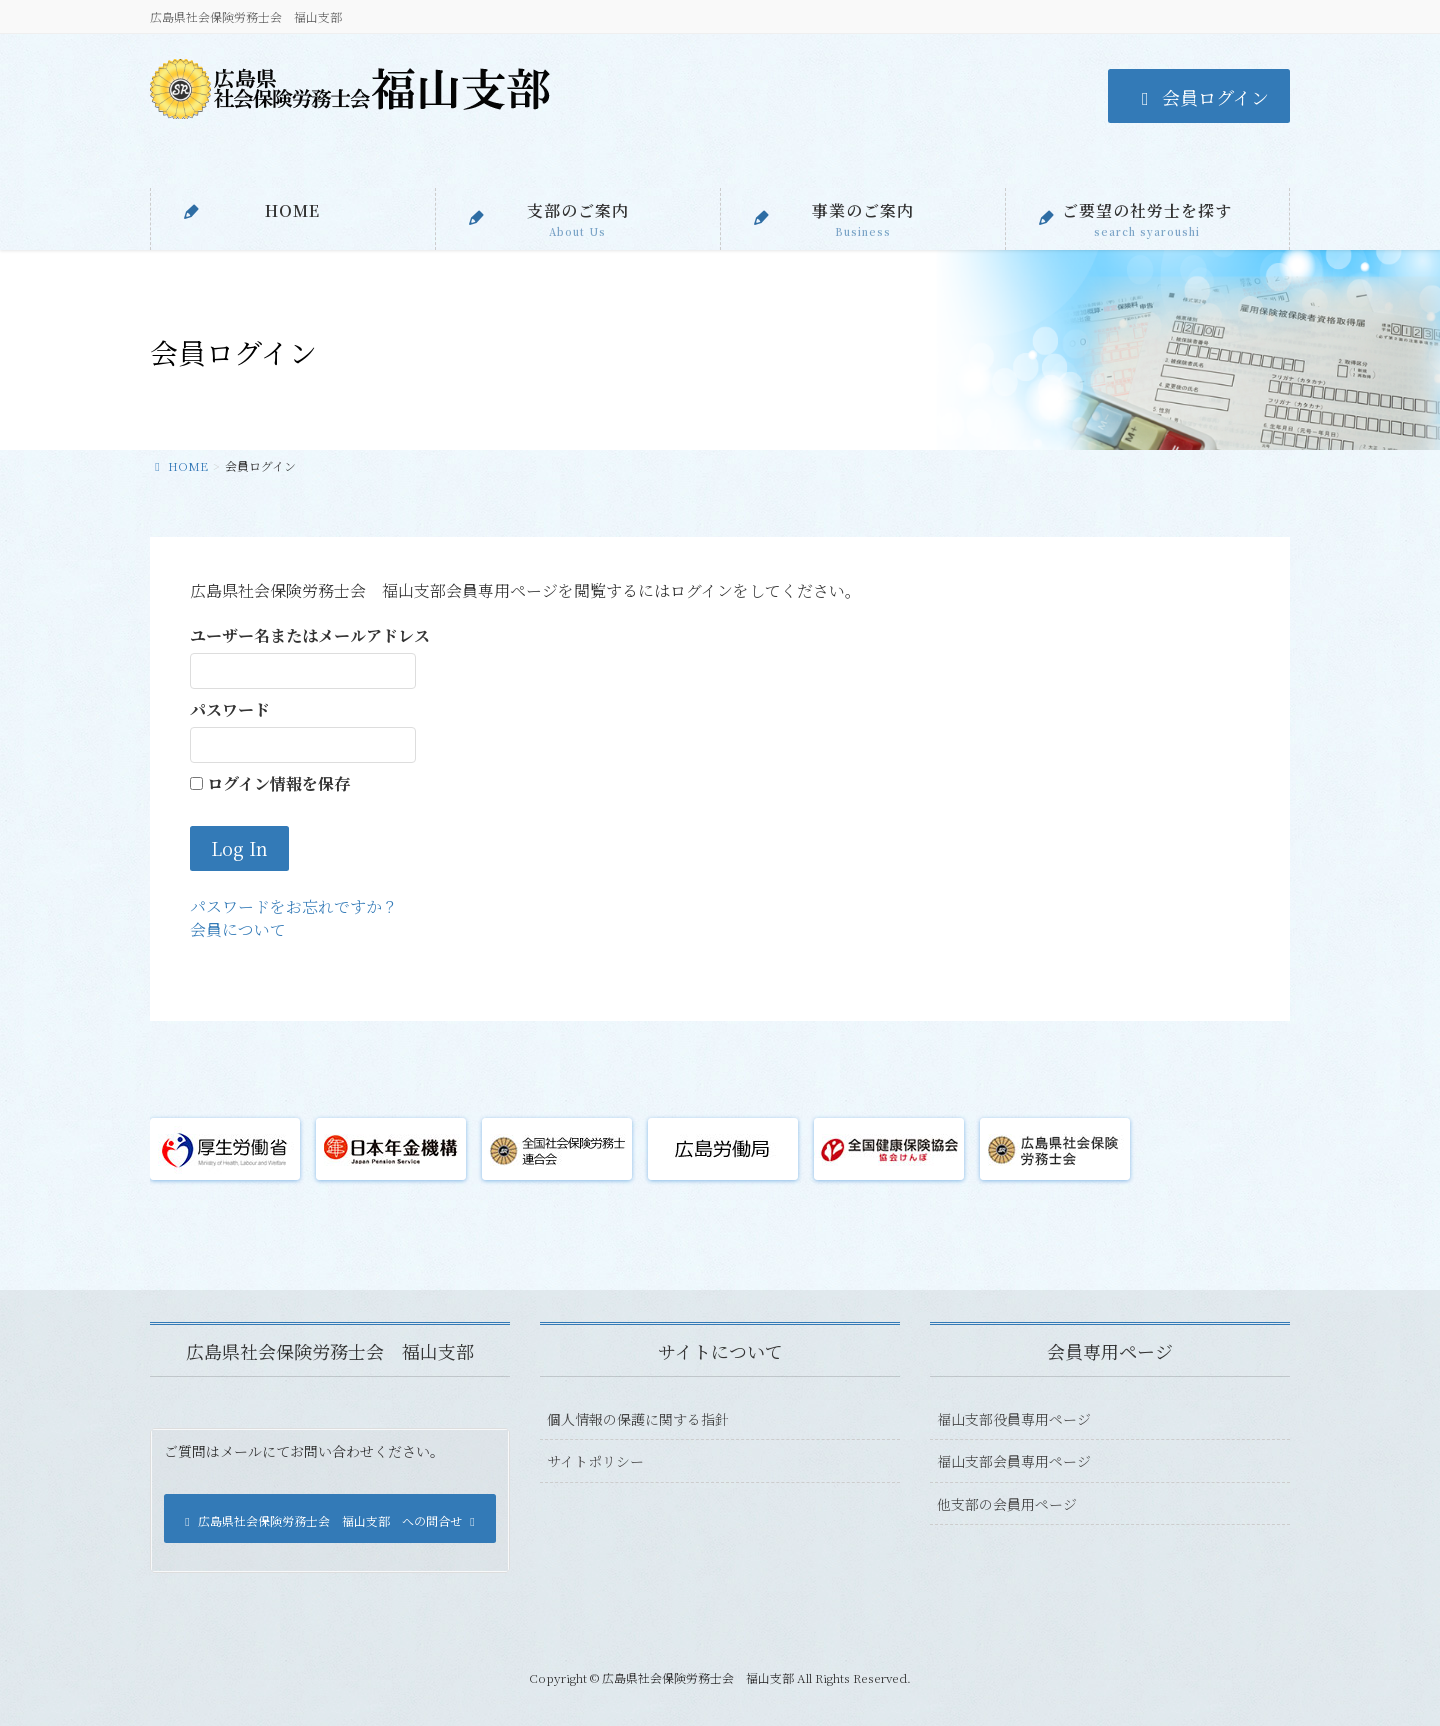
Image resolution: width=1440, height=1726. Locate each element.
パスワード (230, 710)
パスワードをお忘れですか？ (294, 906)
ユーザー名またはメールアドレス (310, 636)
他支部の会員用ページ (1007, 1504)
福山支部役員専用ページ (1014, 1419)
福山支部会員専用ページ (1014, 1461)
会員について (238, 929)
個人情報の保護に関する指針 (638, 1419)
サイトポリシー (595, 1461)
